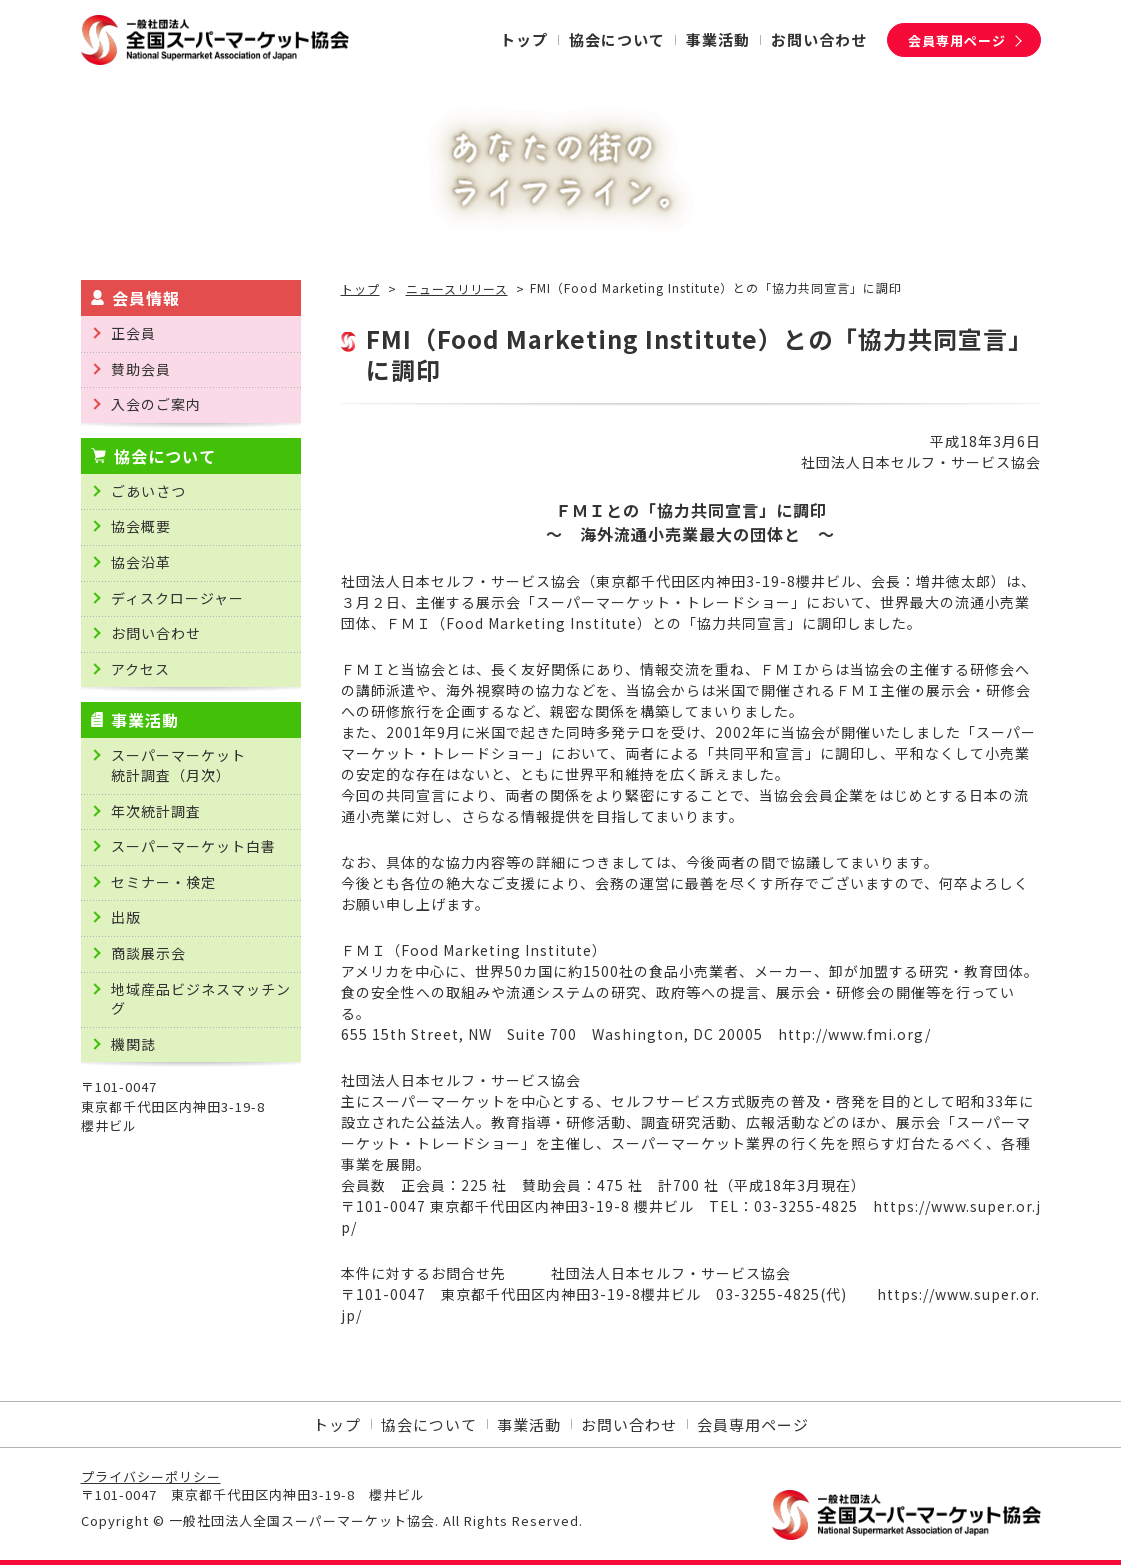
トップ (360, 289)
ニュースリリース (457, 289)
